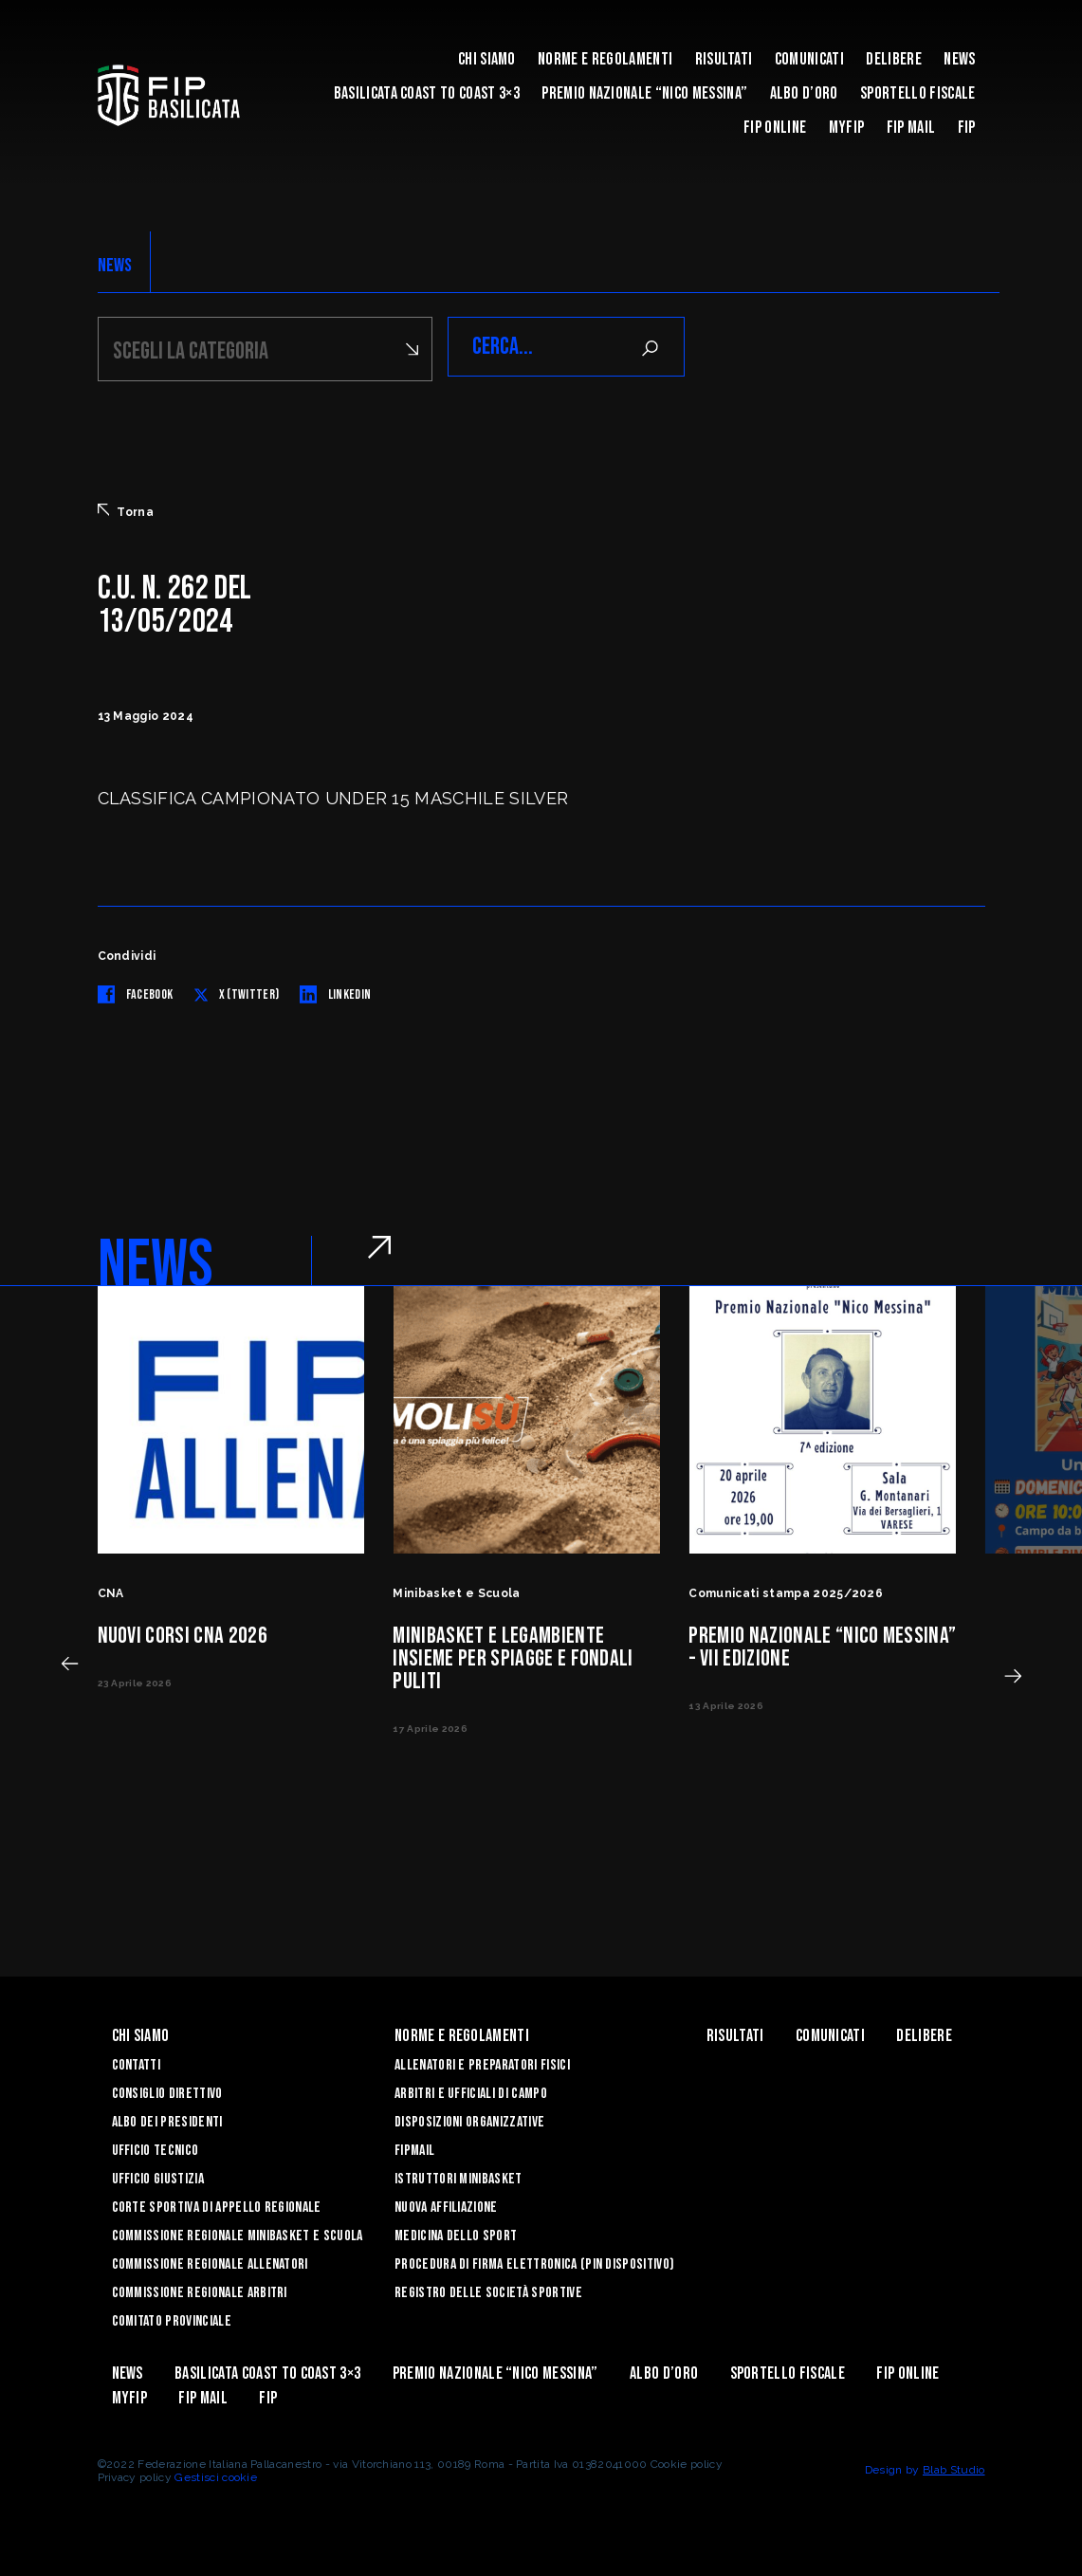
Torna (126, 508)
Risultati (724, 59)
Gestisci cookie (215, 2474)
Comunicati (809, 59)
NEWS (115, 265)
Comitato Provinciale (171, 2318)
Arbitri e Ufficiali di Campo (470, 2091)
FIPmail (414, 2148)
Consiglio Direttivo (167, 2091)
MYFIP (847, 128)
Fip (967, 128)
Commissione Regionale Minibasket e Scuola (237, 2233)
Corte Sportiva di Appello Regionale (216, 2205)
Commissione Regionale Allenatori (210, 2262)
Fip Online (774, 128)
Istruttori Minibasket (458, 2176)
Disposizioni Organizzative (469, 2119)
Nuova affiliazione (446, 2205)
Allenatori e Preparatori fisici (482, 2062)
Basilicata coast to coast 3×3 (427, 93)
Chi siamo (487, 59)
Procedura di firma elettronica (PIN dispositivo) (534, 2262)
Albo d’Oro (804, 93)
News (959, 59)
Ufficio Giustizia (158, 2176)
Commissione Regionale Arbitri (199, 2290)
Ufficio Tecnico (155, 2148)
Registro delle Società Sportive (488, 2290)
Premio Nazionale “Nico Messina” (644, 93)
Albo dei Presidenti (167, 2119)
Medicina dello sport (455, 2233)
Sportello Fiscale (917, 93)
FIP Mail (911, 128)
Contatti (136, 2062)
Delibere (894, 59)
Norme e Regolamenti (605, 59)
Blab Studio (954, 2467)
